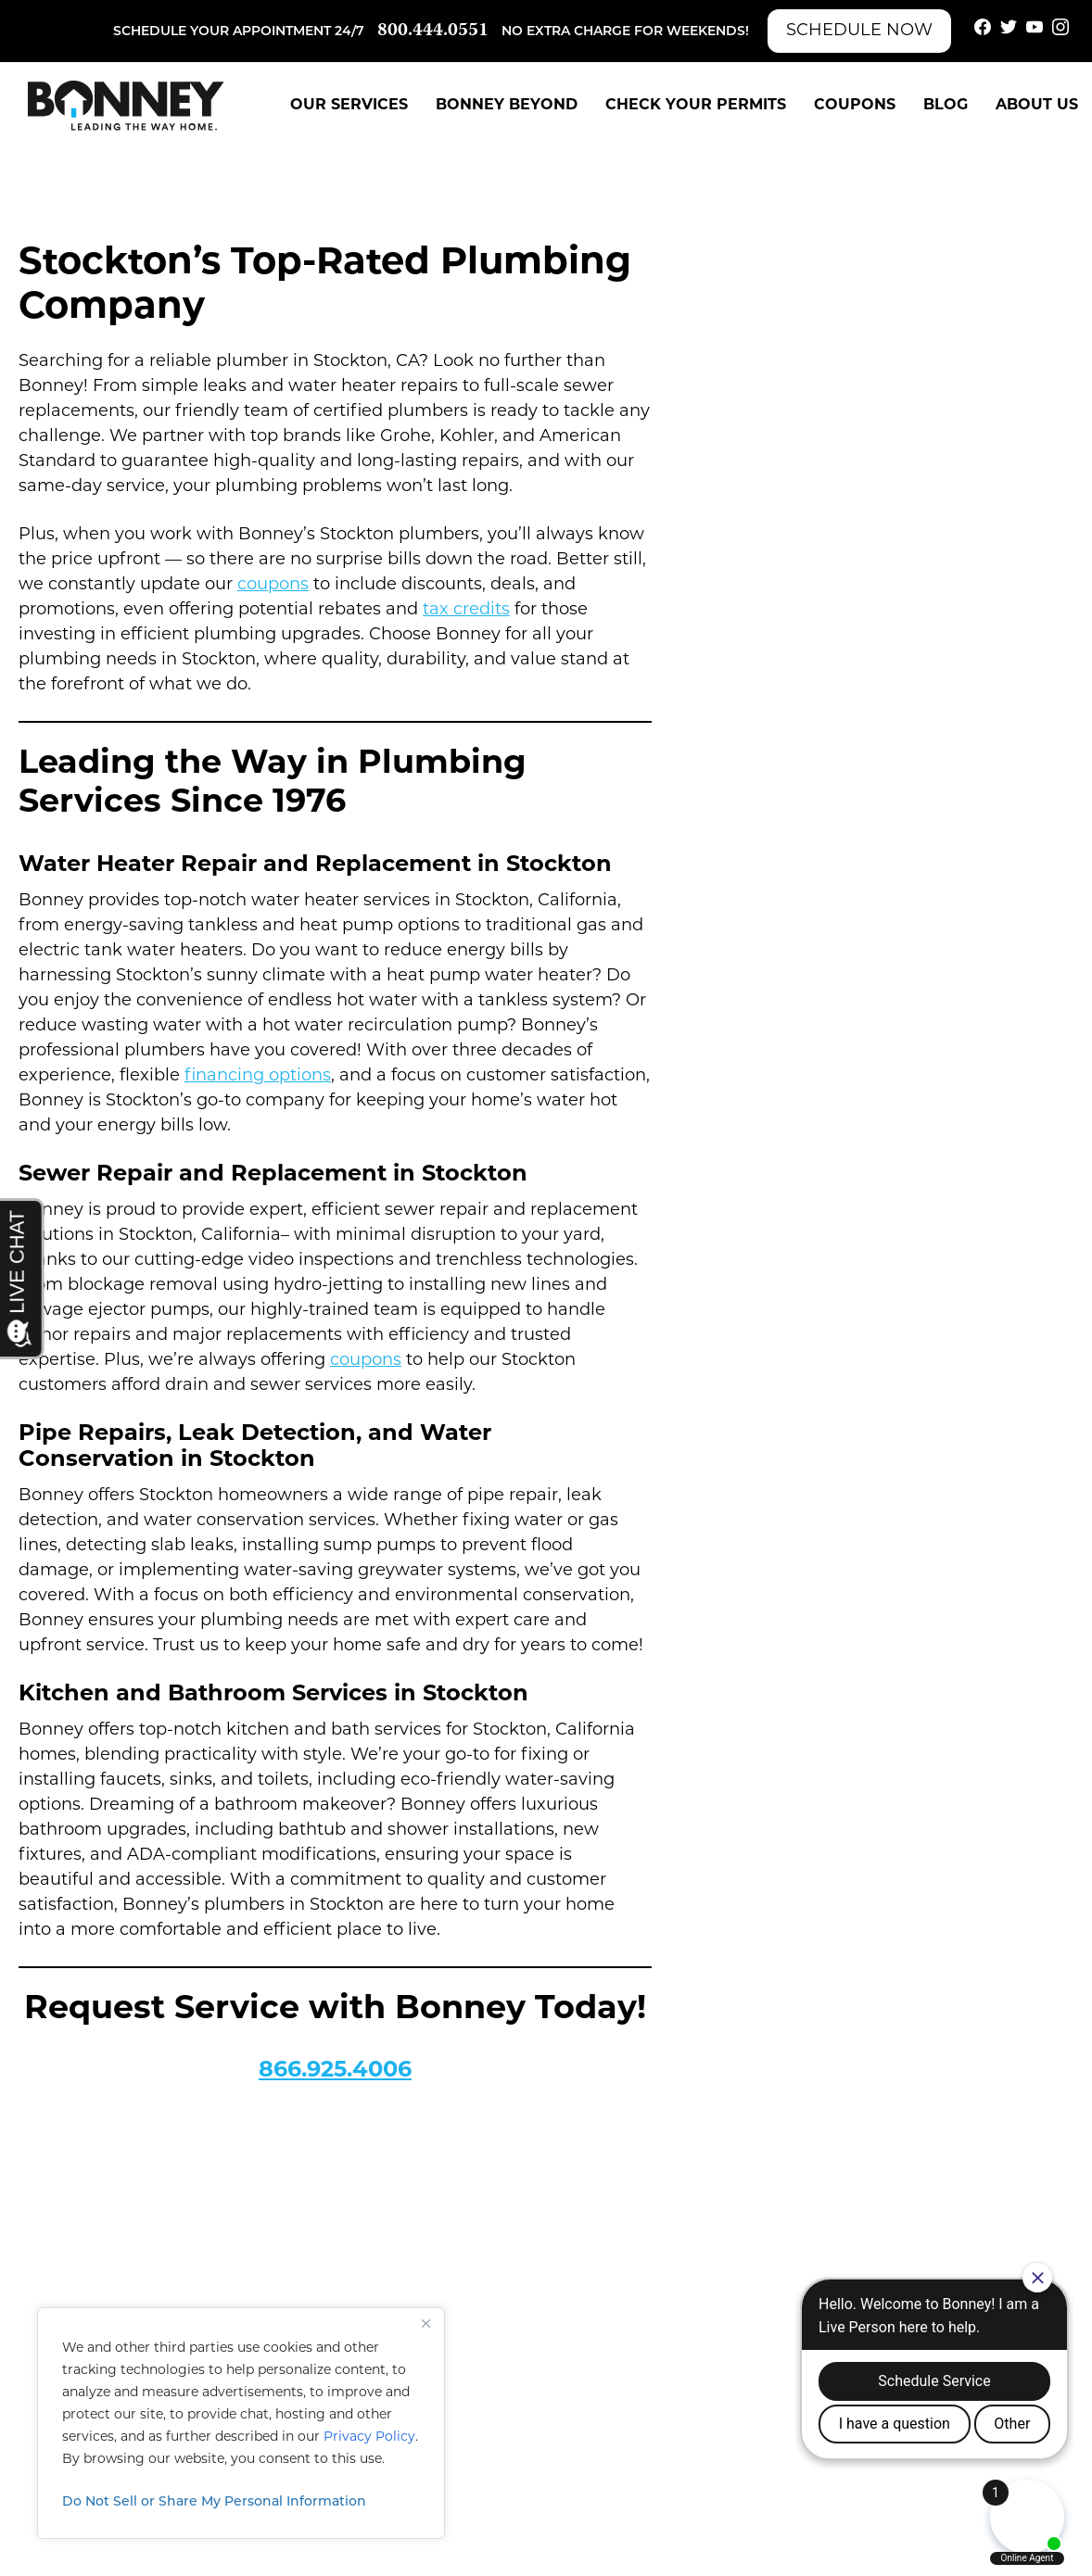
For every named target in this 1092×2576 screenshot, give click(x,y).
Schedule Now (859, 31)
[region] (241, 2423)
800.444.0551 (433, 31)
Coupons (854, 105)
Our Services (349, 105)
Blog (945, 105)
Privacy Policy (369, 2437)
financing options (257, 1076)
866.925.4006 (335, 2071)
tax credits (466, 610)
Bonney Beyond (507, 105)
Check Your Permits (695, 105)
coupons (273, 585)
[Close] (425, 2323)
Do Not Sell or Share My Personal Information (214, 2502)
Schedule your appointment (222, 32)
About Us (1037, 105)
